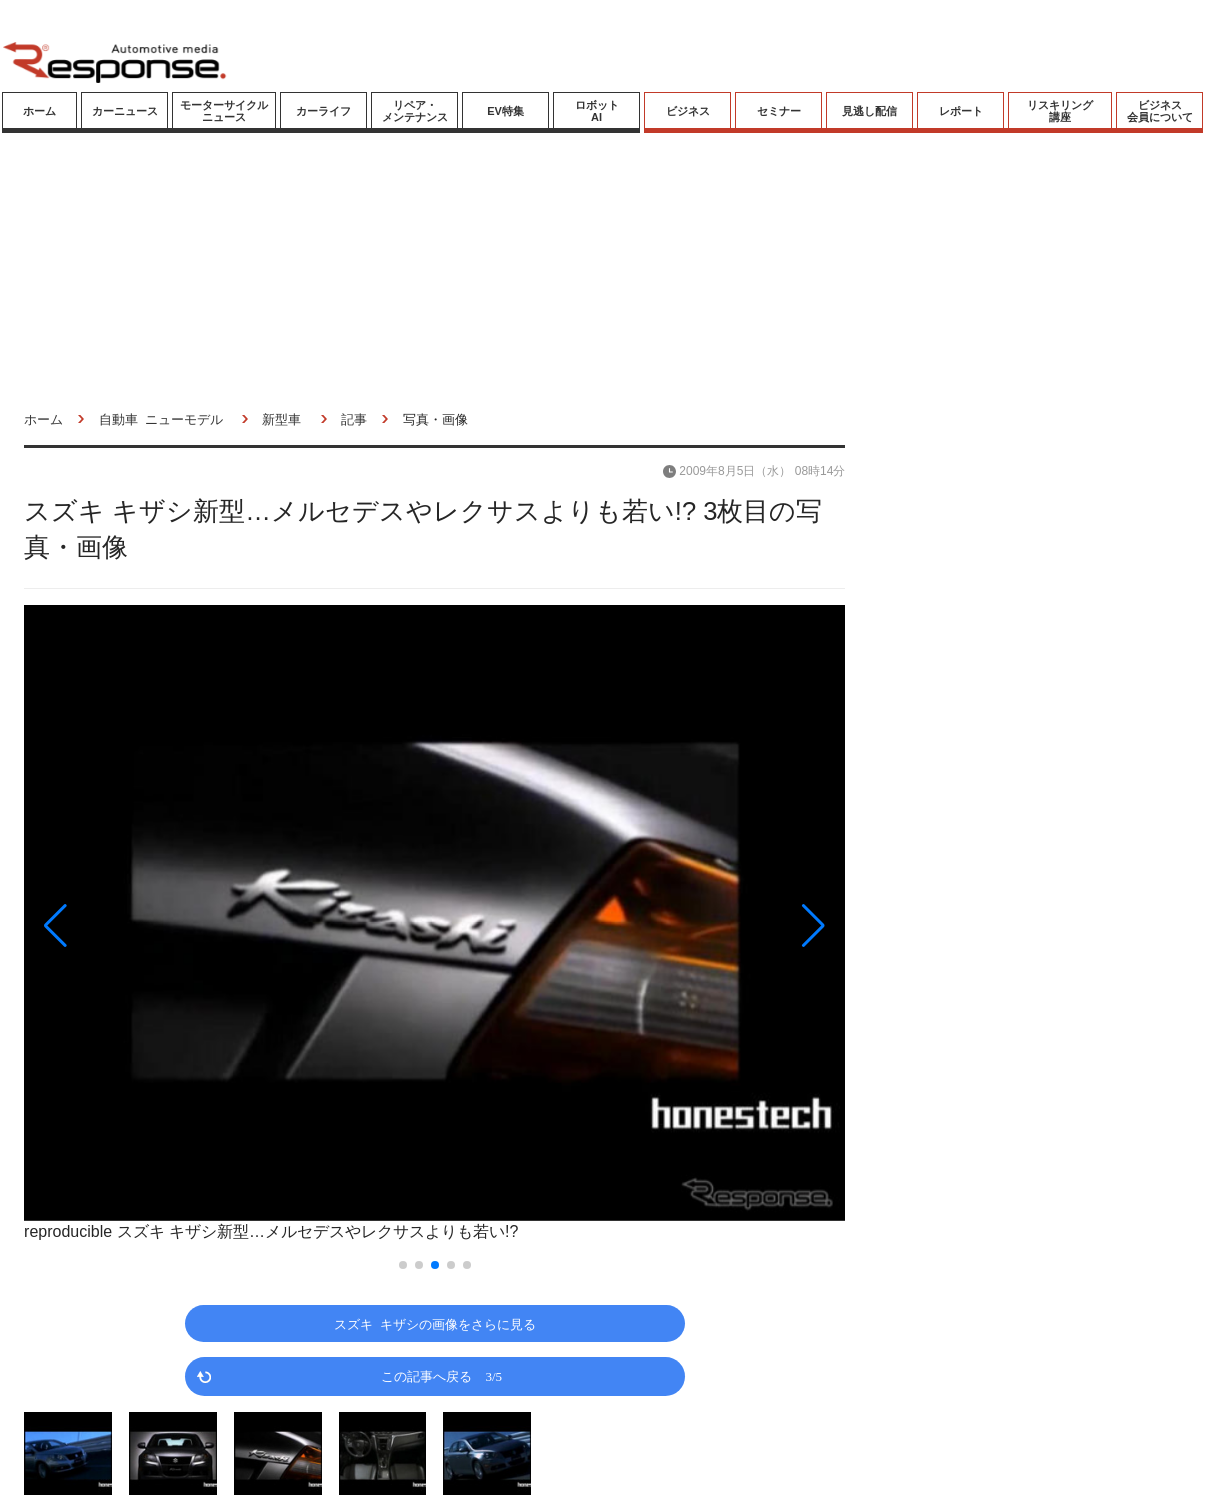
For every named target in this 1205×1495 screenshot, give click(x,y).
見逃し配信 (869, 111)
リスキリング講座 (1060, 111)
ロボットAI (597, 111)
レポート (961, 111)
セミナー (779, 111)
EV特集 (505, 111)
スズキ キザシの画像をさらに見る (435, 1323)
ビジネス (688, 111)
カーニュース (125, 111)
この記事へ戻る (441, 1375)
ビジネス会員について (1160, 111)
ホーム (39, 111)
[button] (147, 925)
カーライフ (323, 111)
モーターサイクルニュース (224, 111)
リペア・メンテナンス (415, 111)
